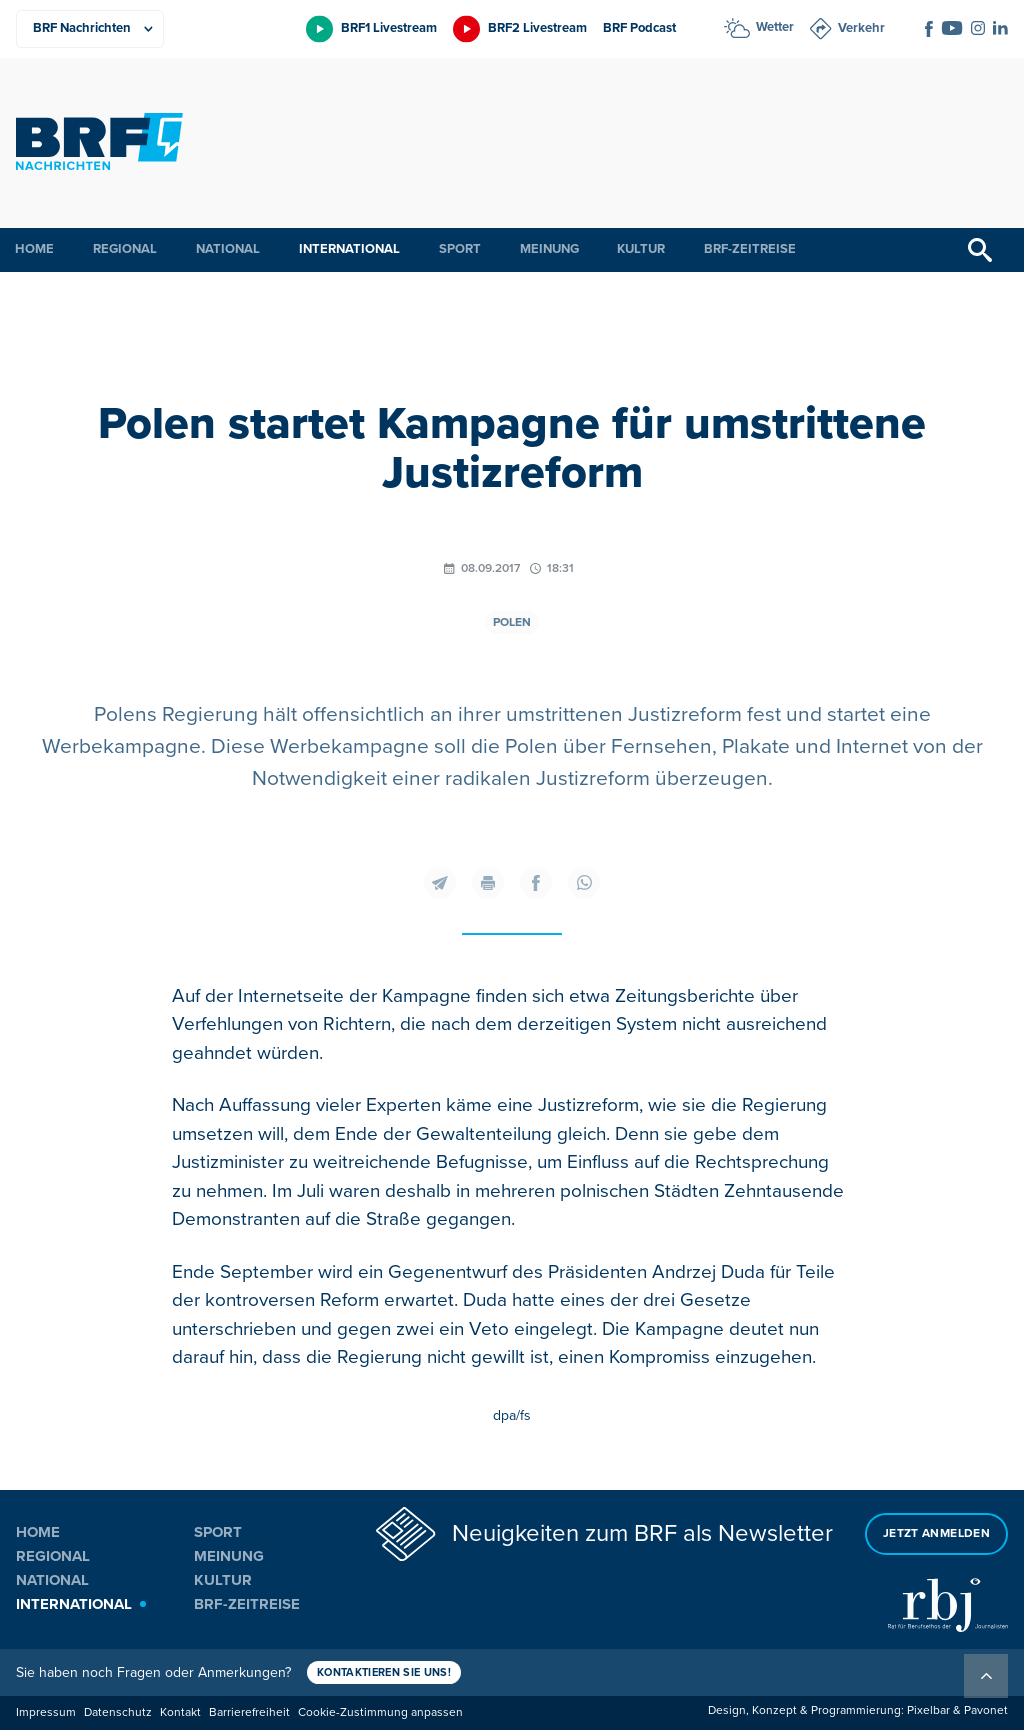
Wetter (775, 27)
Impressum (46, 1712)
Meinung (549, 249)
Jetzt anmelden (936, 1533)
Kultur (641, 249)
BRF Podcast (639, 28)
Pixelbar (928, 1710)
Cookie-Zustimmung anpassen (380, 1712)
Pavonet (986, 1710)
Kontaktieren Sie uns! (384, 1672)
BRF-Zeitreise (750, 249)
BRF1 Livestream (389, 28)
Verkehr (861, 28)
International (349, 249)
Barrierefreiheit (249, 1712)
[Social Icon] (929, 29)
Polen (512, 622)
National (228, 249)
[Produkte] (90, 29)
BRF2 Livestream (537, 28)
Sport (460, 249)
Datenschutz (118, 1712)
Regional (125, 249)
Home (34, 249)
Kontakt (180, 1712)
